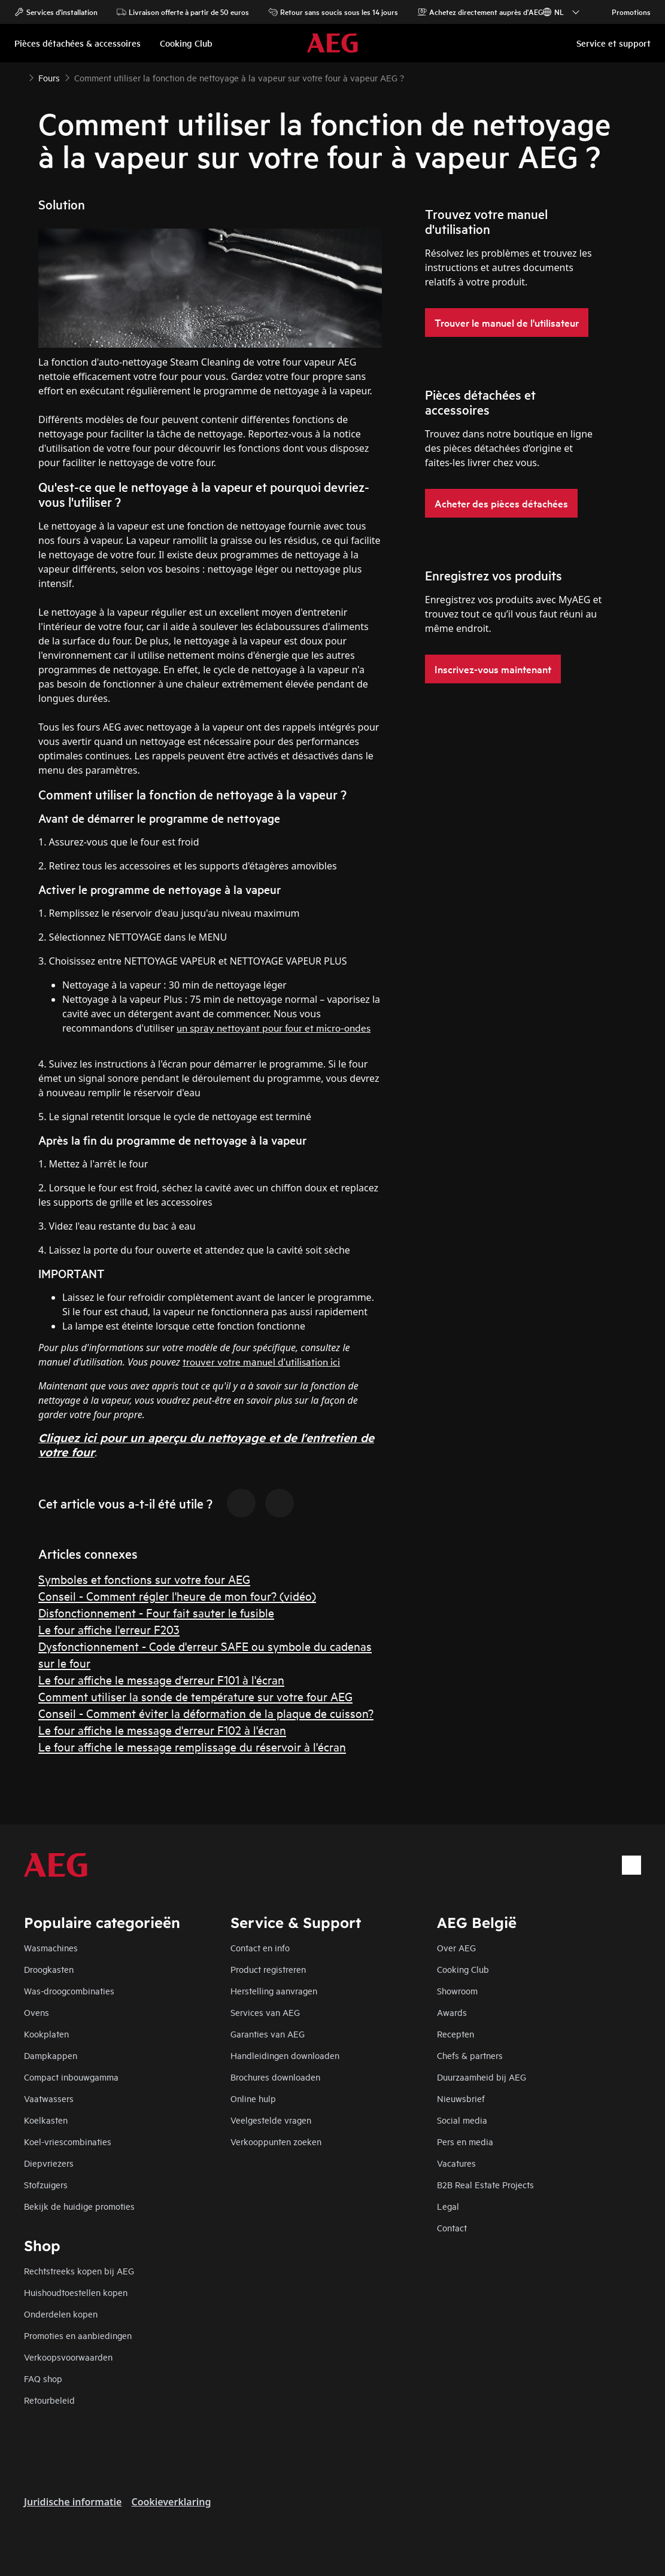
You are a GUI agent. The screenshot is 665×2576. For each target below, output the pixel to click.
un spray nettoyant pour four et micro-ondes (274, 1027)
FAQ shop (43, 2378)
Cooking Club (463, 1969)
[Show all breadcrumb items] (19, 76)
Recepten (455, 2033)
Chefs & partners (470, 2055)
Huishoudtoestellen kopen (75, 2292)
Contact (452, 2227)
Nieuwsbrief (461, 2098)
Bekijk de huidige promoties (79, 2206)
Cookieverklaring (171, 2501)
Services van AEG (265, 2012)
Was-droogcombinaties (69, 1990)
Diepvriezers (49, 2163)
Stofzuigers (46, 2184)
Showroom (457, 1990)
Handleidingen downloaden (284, 2055)
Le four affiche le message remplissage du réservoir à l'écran (192, 1746)
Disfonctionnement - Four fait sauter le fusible (156, 1612)
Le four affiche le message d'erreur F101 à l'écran (161, 1679)
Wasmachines (51, 1947)
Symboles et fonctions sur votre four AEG (144, 1578)
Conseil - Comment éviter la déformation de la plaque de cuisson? (206, 1712)
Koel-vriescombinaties (67, 2141)
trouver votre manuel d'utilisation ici (261, 1361)
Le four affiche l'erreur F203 (109, 1629)
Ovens (36, 2012)
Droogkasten (49, 1969)
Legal (448, 2206)
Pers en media (465, 2141)
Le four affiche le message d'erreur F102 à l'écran (162, 1729)
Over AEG (456, 1947)
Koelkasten (46, 2119)
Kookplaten (46, 2033)
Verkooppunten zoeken (275, 2141)
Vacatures (456, 2163)
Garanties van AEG (267, 2033)
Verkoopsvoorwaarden (68, 2356)
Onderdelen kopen (61, 2313)
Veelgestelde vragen (270, 2119)
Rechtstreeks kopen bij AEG (79, 2270)
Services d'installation (56, 12)
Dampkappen (50, 2055)
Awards (452, 2012)
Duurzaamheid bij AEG (481, 2076)
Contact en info (260, 1947)
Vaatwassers (49, 2098)
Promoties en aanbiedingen (78, 2335)
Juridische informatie (73, 2501)
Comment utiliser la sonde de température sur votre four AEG (195, 1696)
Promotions (625, 12)
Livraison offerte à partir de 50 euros (183, 12)
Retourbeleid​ (49, 2399)
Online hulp (253, 2098)
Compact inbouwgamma (71, 2076)
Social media (462, 2119)
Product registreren (268, 1969)
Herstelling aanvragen (273, 1990)
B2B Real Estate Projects (485, 2184)
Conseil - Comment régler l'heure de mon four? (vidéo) (177, 1595)
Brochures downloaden (275, 2076)
